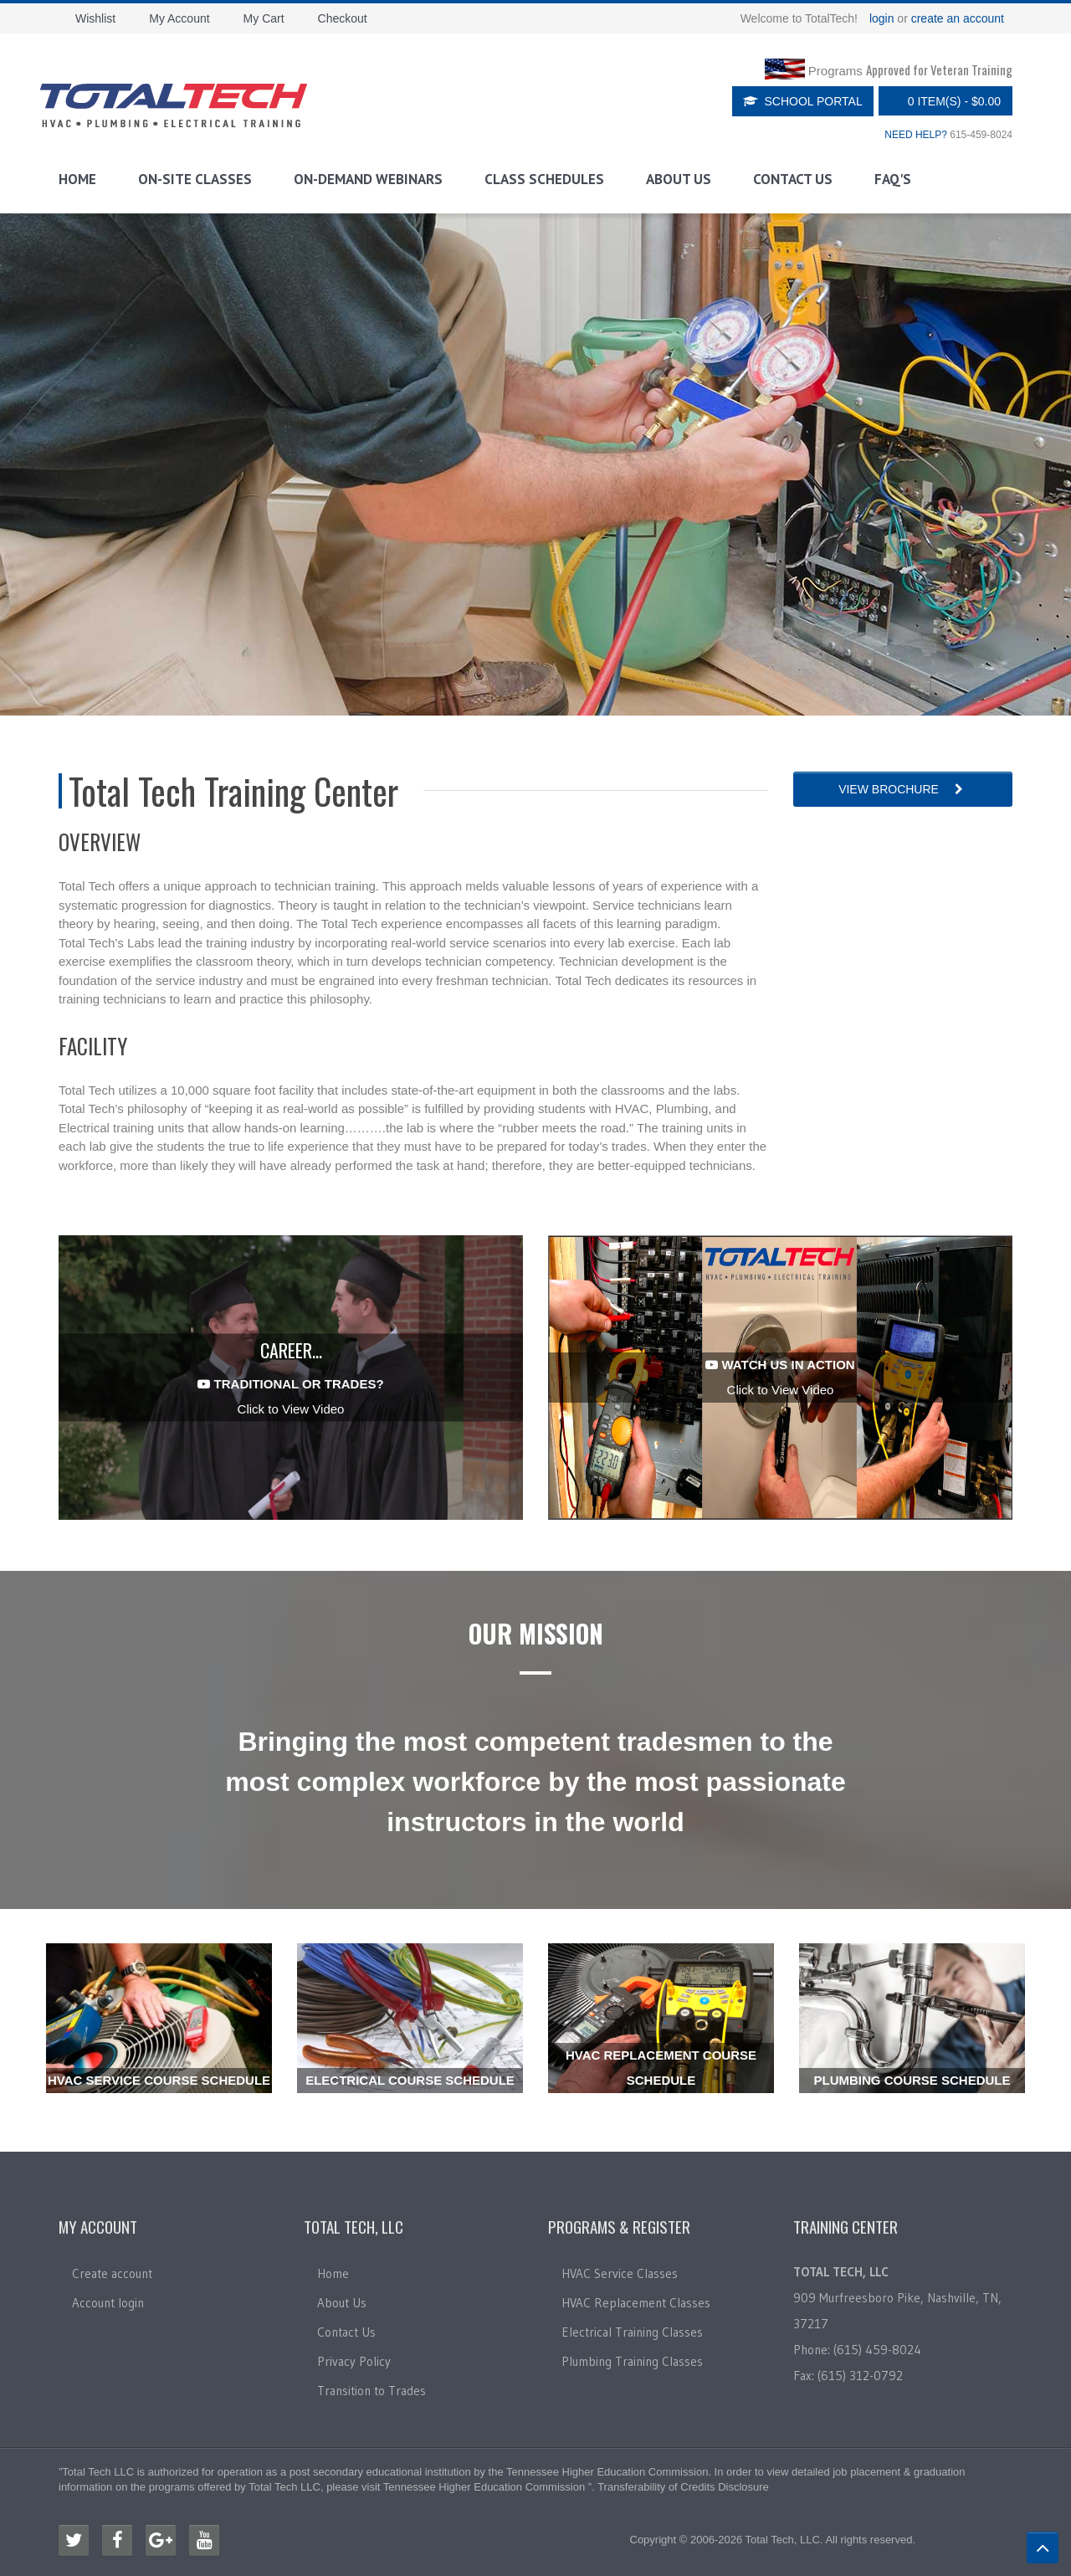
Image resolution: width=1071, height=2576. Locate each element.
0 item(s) (941, 100)
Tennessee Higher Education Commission (607, 2472)
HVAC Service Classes (619, 2273)
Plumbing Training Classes (632, 2361)
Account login (108, 2303)
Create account (112, 2273)
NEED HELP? (915, 135)
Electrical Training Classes (632, 2332)
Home (77, 179)
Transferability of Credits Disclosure (683, 2487)
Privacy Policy (354, 2361)
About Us (678, 179)
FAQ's (892, 179)
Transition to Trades (371, 2391)
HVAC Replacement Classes (635, 2303)
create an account (957, 18)
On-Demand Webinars (368, 179)
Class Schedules (544, 179)
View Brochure (902, 789)
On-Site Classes (195, 179)
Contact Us (793, 179)
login (881, 18)
